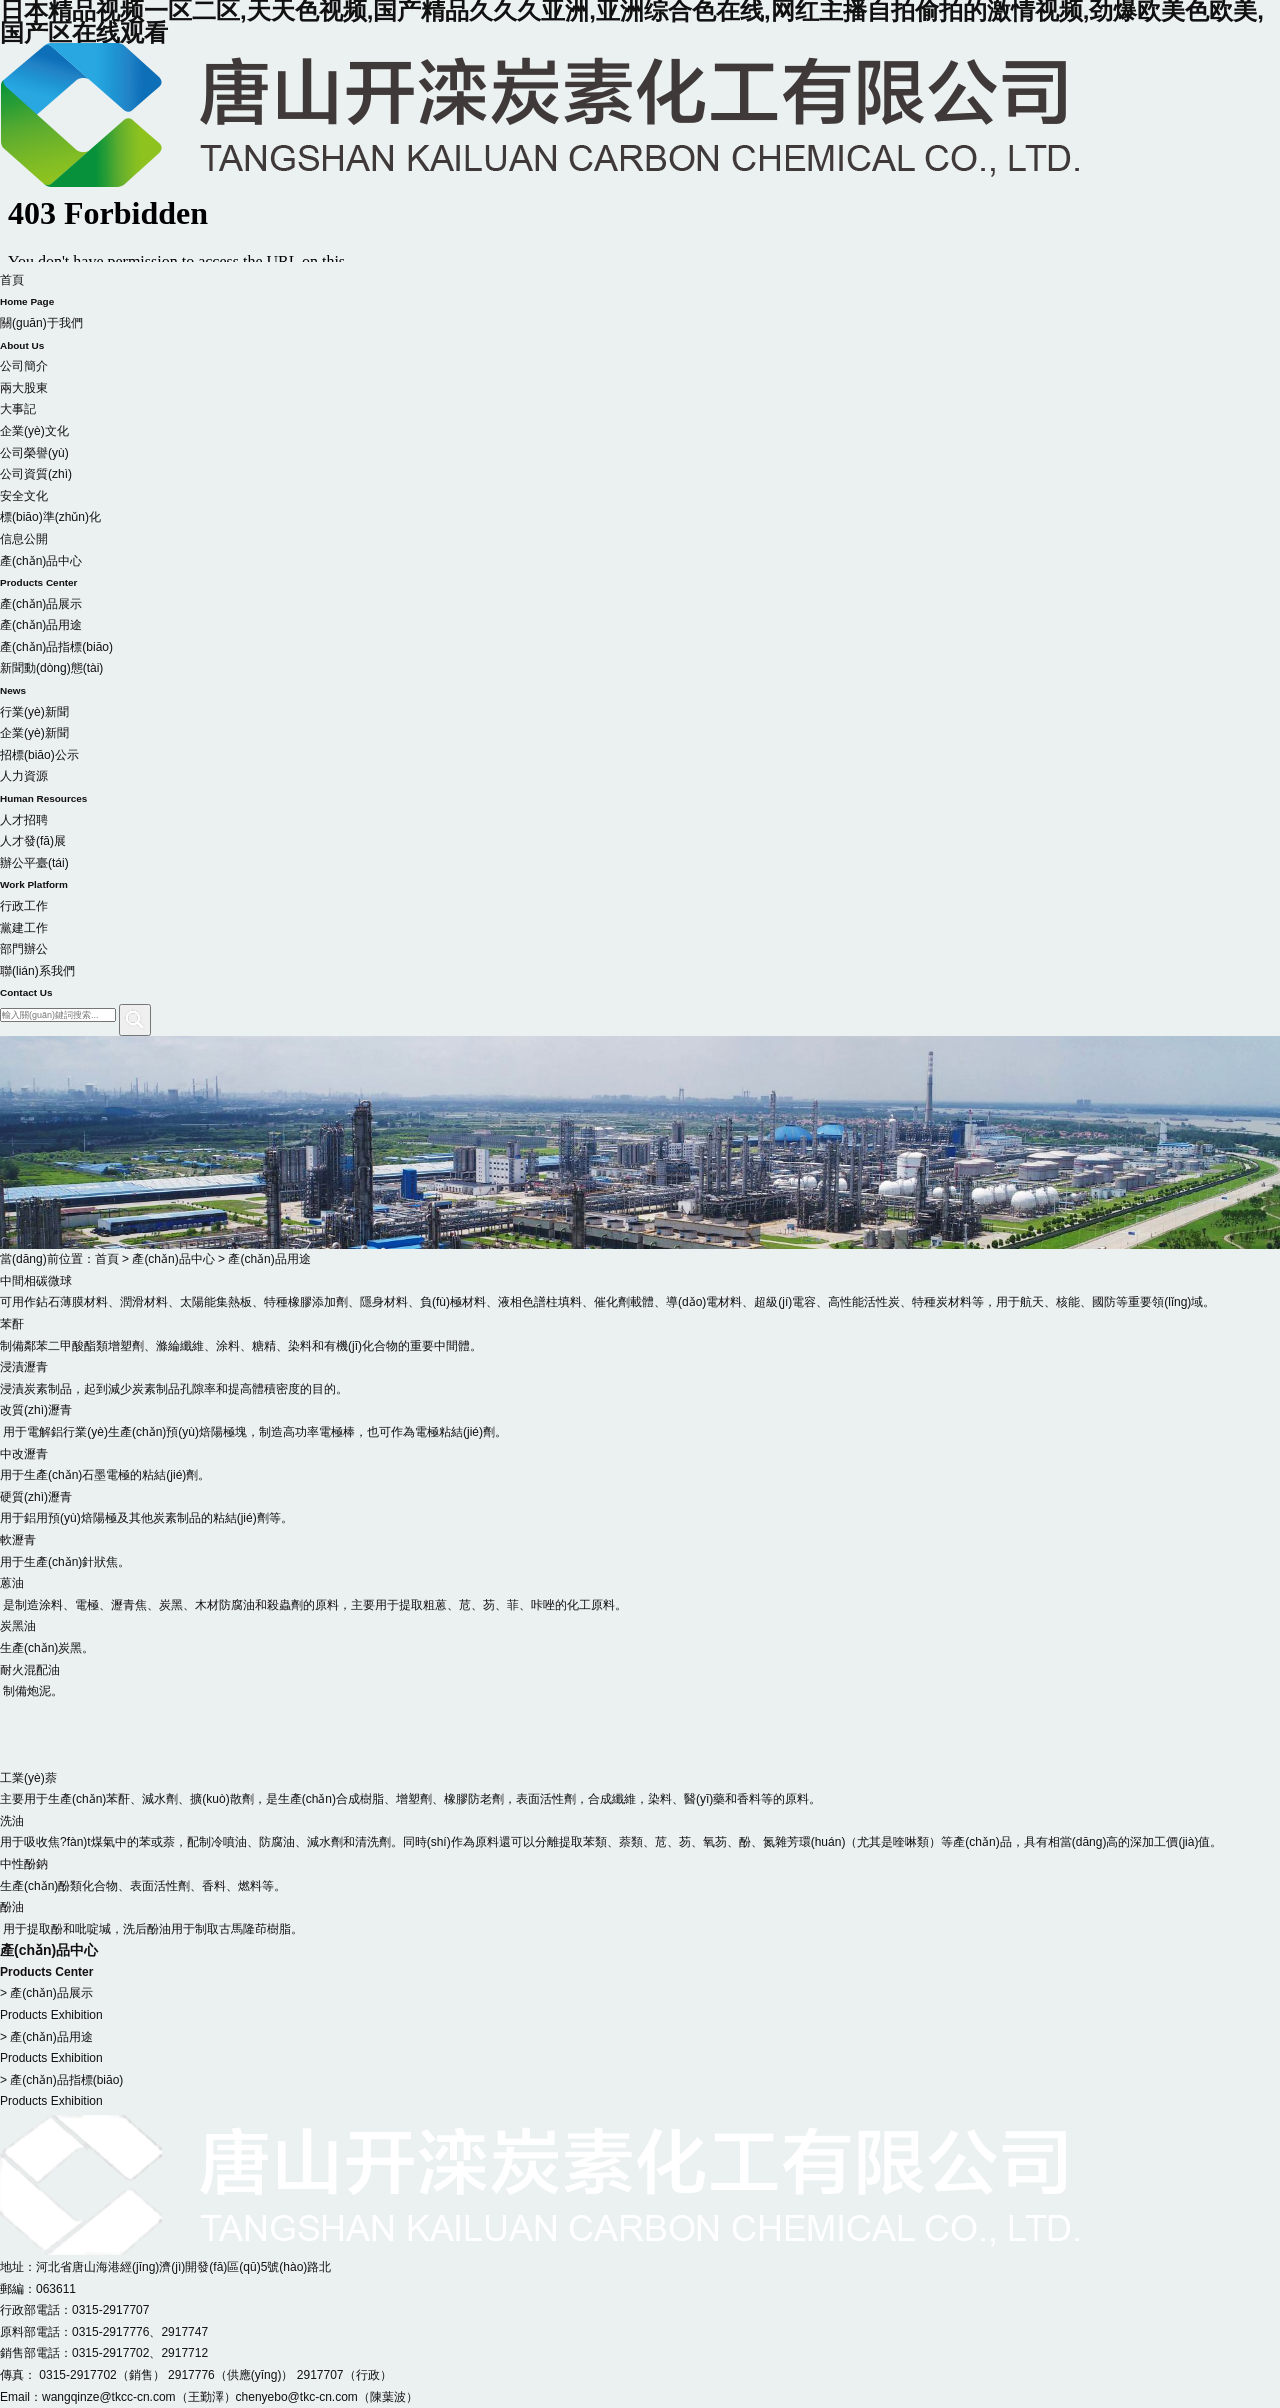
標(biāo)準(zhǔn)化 (50, 517)
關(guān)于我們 (640, 336)
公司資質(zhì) (36, 474)
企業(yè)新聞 (34, 733)
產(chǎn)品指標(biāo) (56, 647)
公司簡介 (24, 366)
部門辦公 (24, 949)
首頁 (640, 293)
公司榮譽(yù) (34, 453)
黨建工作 (24, 928)
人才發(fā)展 (33, 841)
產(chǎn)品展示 (41, 604)
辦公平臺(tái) (640, 876)
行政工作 (24, 906)
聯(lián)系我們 (640, 984)
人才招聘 (24, 820)
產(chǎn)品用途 (41, 625)
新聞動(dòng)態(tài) (640, 681)
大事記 (18, 409)
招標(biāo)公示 (39, 755)
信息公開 (24, 539)
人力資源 (640, 789)
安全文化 (24, 496)
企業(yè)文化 (34, 431)
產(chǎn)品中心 (640, 574)
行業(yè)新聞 (34, 712)
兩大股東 (24, 388)
